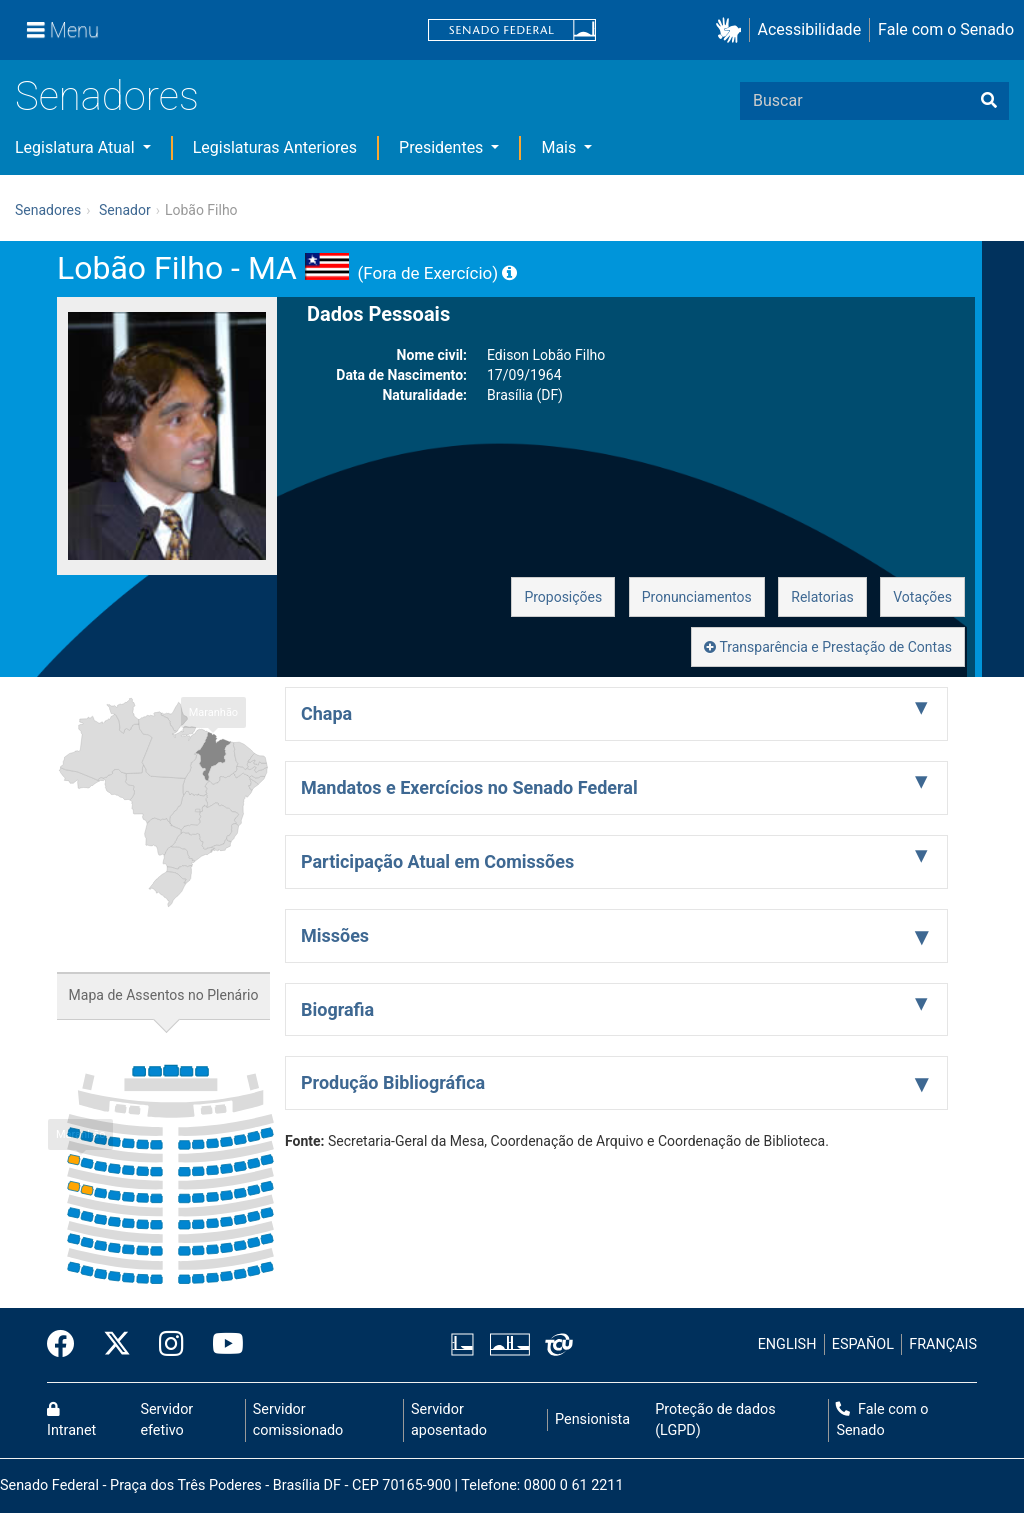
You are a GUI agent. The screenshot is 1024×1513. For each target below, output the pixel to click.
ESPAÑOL (863, 1344)
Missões (335, 935)
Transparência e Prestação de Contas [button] (828, 647)
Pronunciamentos (697, 597)
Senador (125, 210)
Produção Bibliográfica (393, 1082)
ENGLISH (787, 1344)
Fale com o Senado (946, 29)
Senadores (107, 96)
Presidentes (443, 147)
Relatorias (822, 597)
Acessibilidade (810, 29)
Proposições (563, 597)
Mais (560, 147)
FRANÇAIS (943, 1344)
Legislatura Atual (77, 147)
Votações (922, 597)
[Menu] (63, 30)
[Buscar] (989, 101)
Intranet (71, 1421)
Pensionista (592, 1419)
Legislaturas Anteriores (275, 147)
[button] (732, 30)
